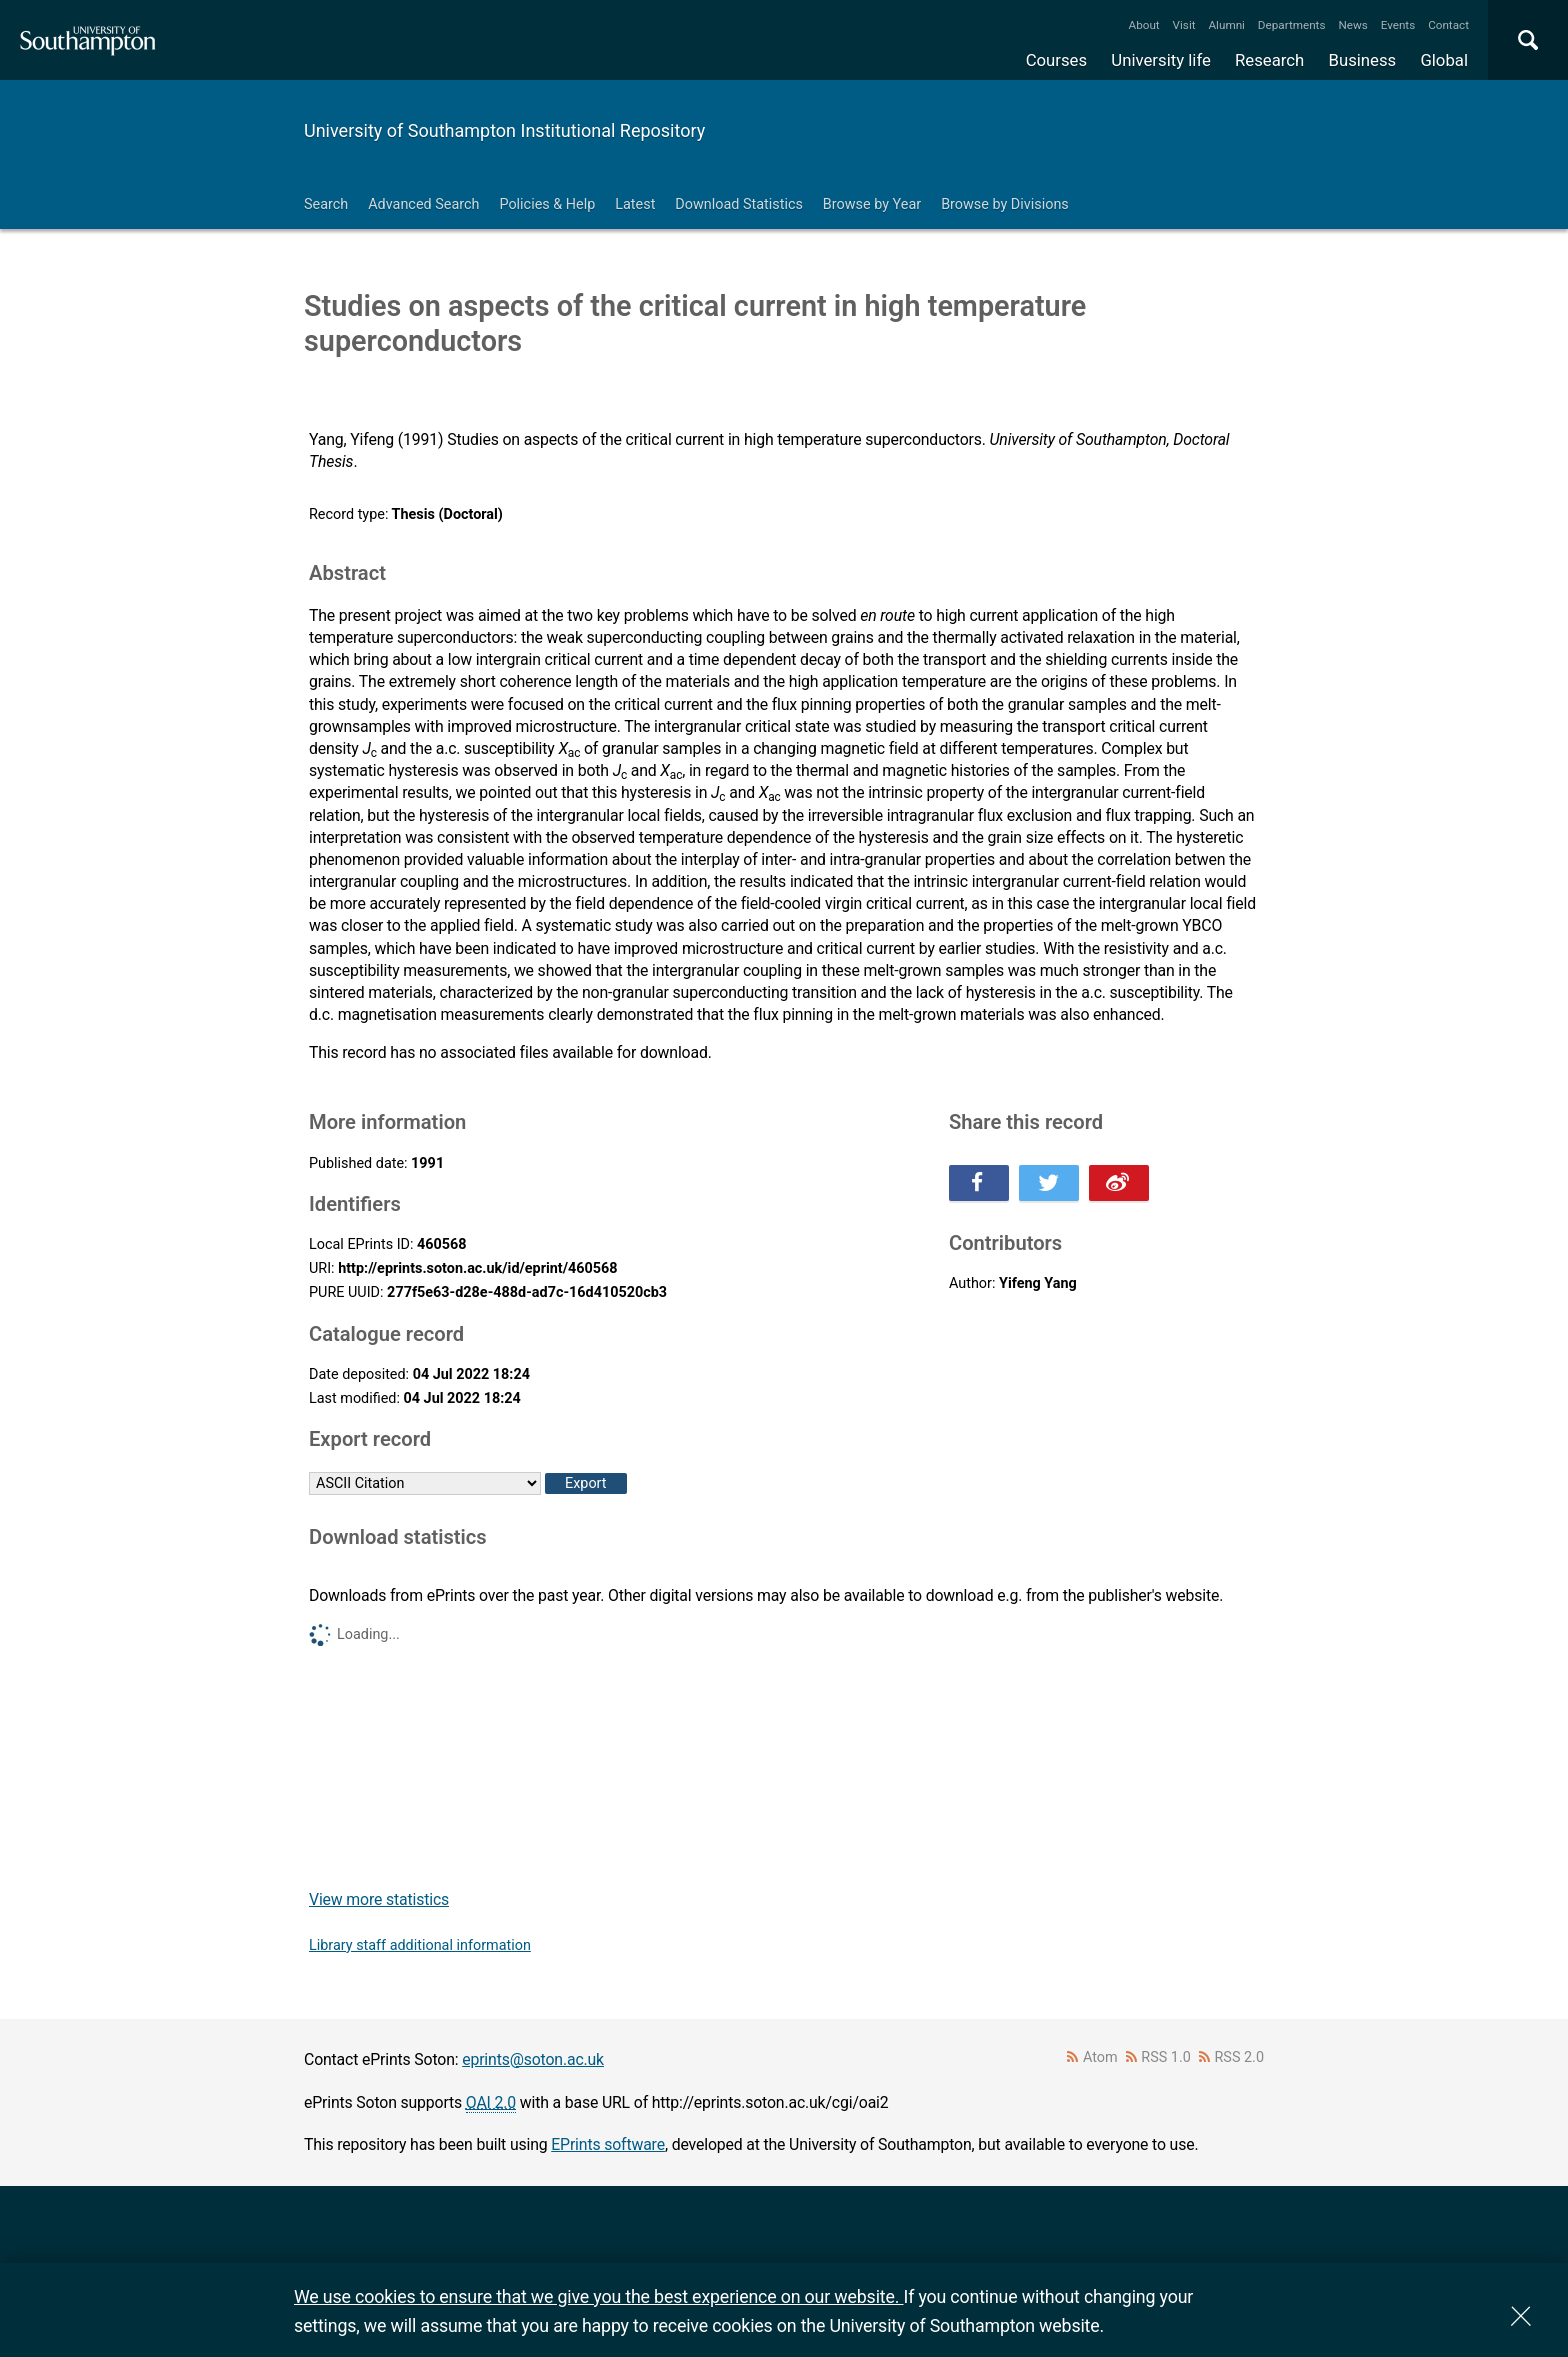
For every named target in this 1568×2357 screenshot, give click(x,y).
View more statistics (379, 1899)
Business (1363, 60)
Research (1269, 60)
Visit (1184, 25)
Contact (1448, 25)
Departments (1292, 25)
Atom (1100, 2057)
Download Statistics (739, 204)
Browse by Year (872, 204)
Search (326, 204)
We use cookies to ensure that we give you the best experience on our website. (598, 2296)
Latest (635, 204)
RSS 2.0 (1240, 2057)
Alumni (1226, 25)
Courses (1056, 60)
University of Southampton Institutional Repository (504, 130)
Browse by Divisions (1005, 204)
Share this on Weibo (1119, 1183)
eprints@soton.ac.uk (533, 2059)
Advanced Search (423, 204)
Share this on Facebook (979, 1183)
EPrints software (608, 2144)
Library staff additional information (420, 1945)
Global (1444, 60)
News (1352, 25)
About (1144, 25)
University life (1161, 60)
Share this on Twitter (1049, 1183)
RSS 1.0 (1166, 2057)
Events (1398, 25)
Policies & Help (547, 204)
